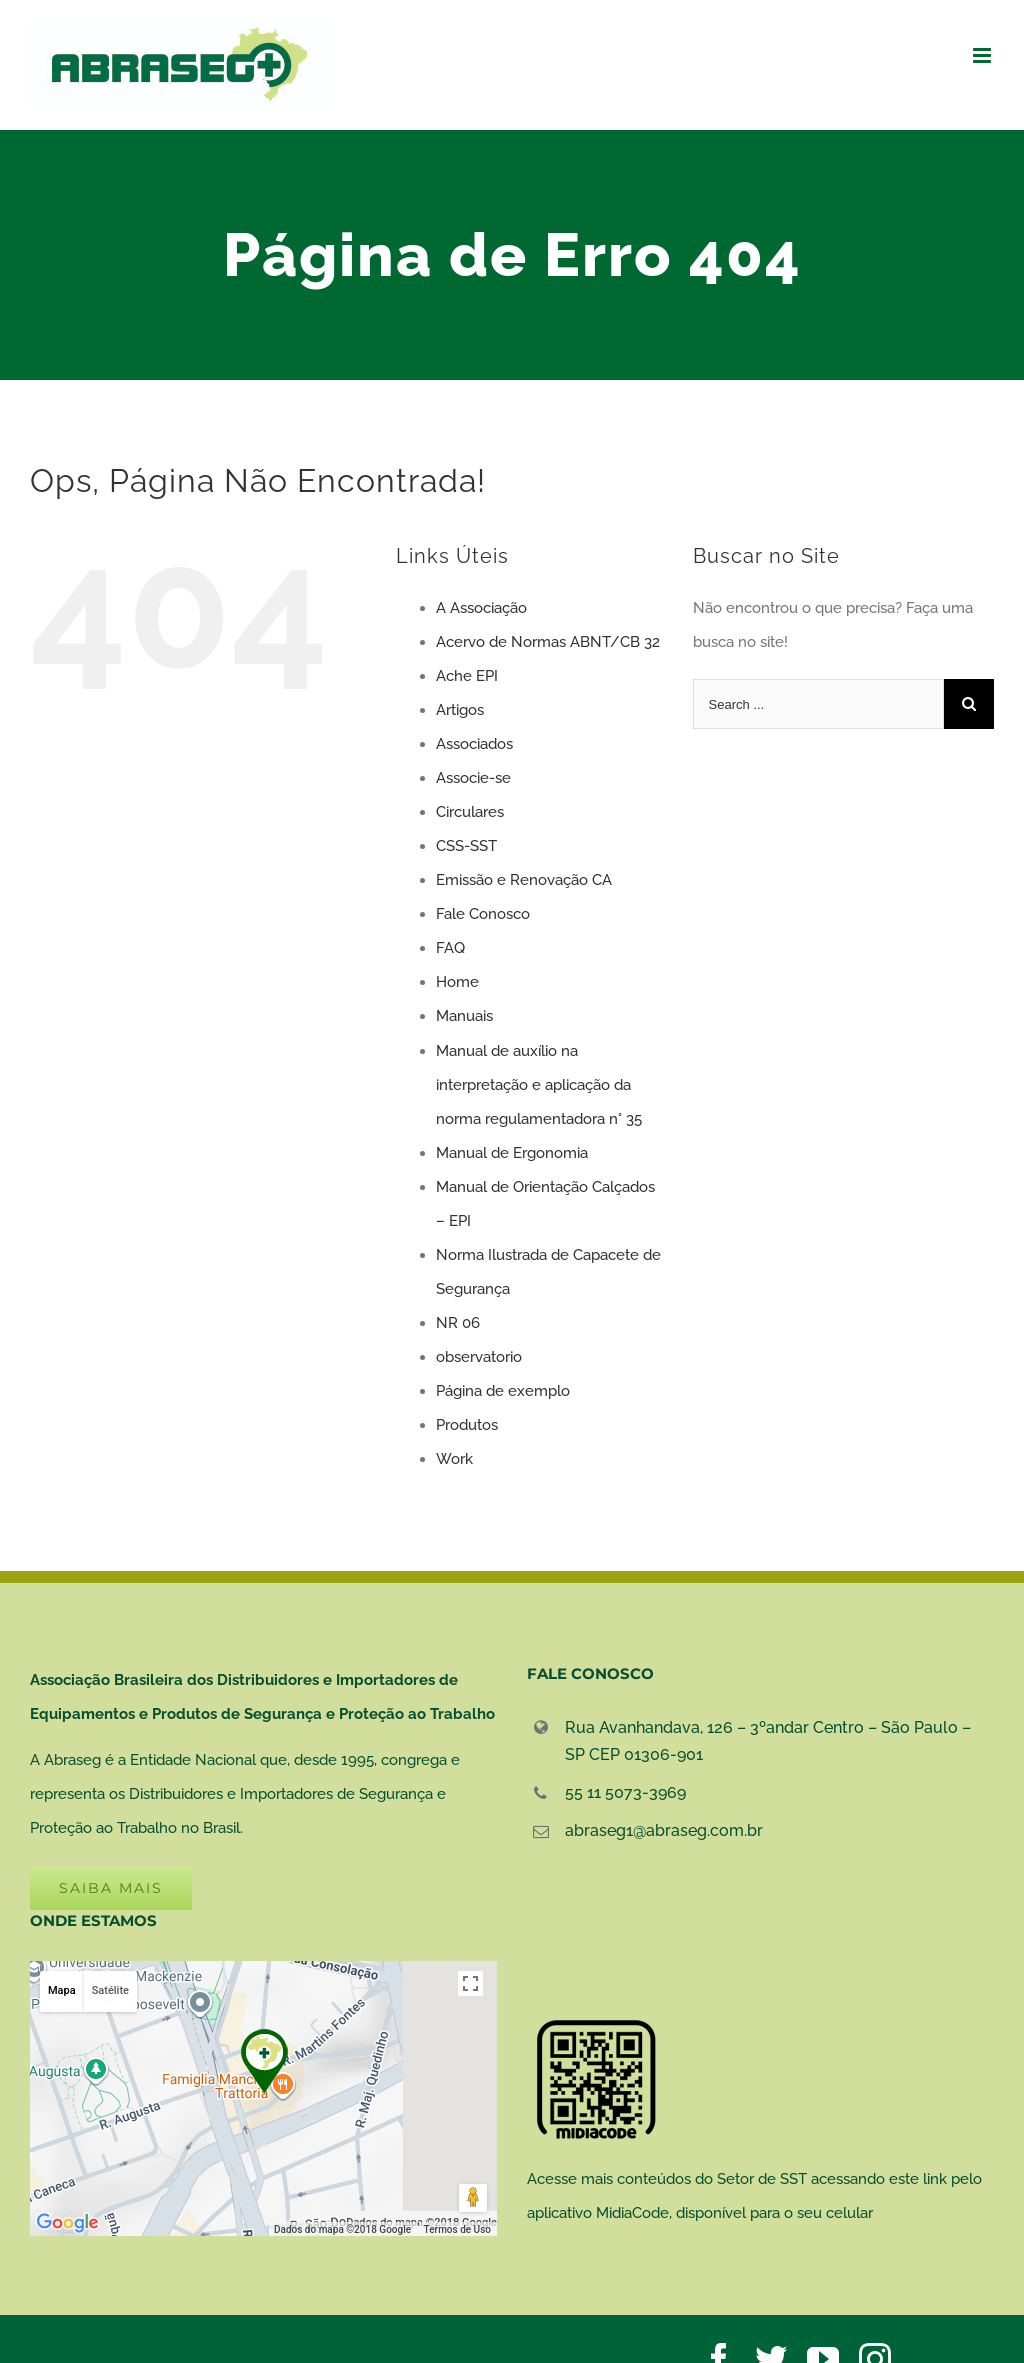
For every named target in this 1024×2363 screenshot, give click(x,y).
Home (457, 982)
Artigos (460, 710)
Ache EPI (467, 676)
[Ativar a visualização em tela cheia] (470, 1983)
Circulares (470, 812)
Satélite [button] (110, 1990)
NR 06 (458, 1323)
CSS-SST (466, 846)
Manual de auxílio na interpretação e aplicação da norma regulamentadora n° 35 (539, 1085)
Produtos (467, 1425)
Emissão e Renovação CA (524, 880)
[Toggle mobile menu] (983, 55)
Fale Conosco (483, 914)
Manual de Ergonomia (512, 1153)
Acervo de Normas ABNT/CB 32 (548, 642)
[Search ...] (818, 704)
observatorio (479, 1357)
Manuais (464, 1016)
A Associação (481, 608)
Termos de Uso (457, 2229)
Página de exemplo (503, 1391)
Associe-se (473, 778)
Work (454, 1459)
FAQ (450, 948)
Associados (474, 744)
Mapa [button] (62, 1990)
